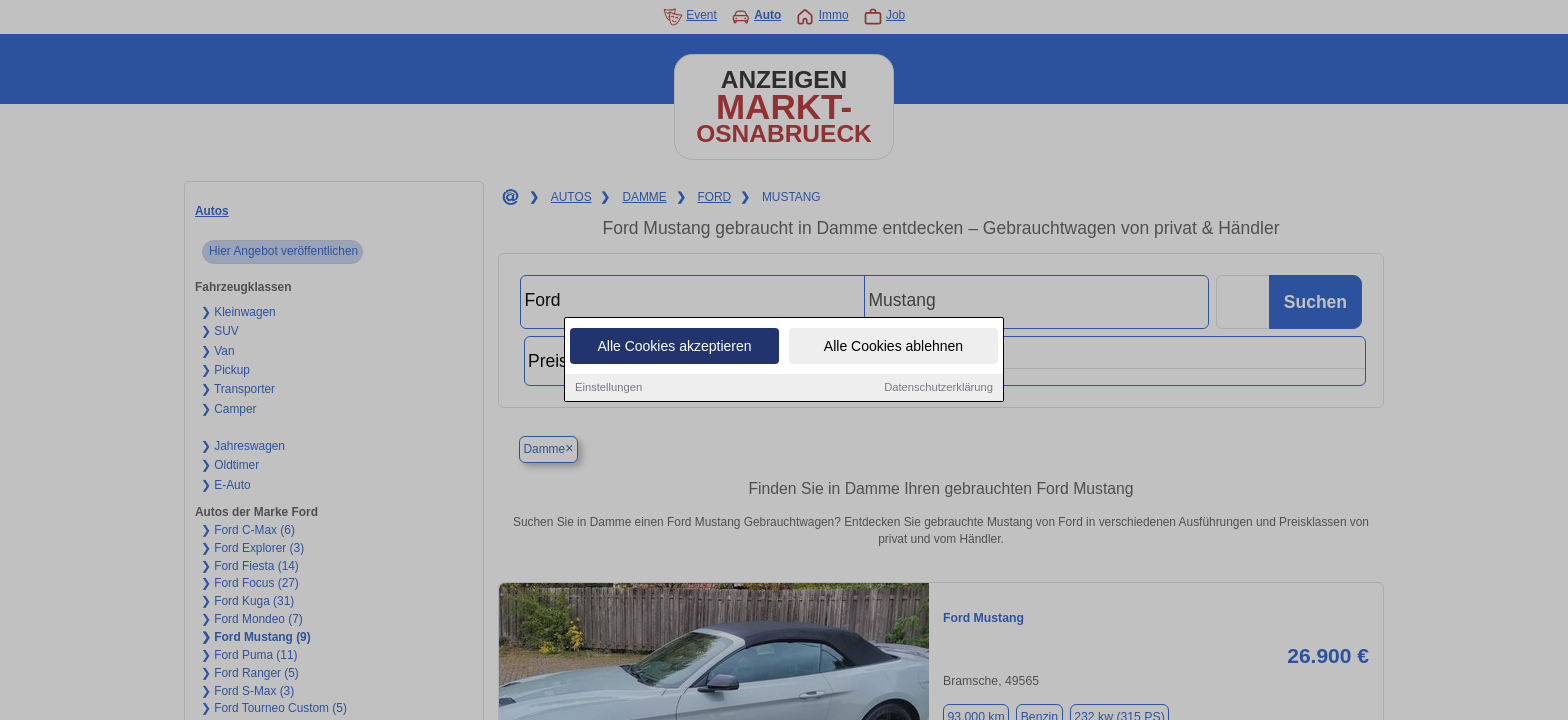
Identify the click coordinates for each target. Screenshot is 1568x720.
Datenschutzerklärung (938, 389)
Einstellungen (608, 389)
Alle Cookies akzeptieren (674, 348)
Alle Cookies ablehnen (893, 348)
